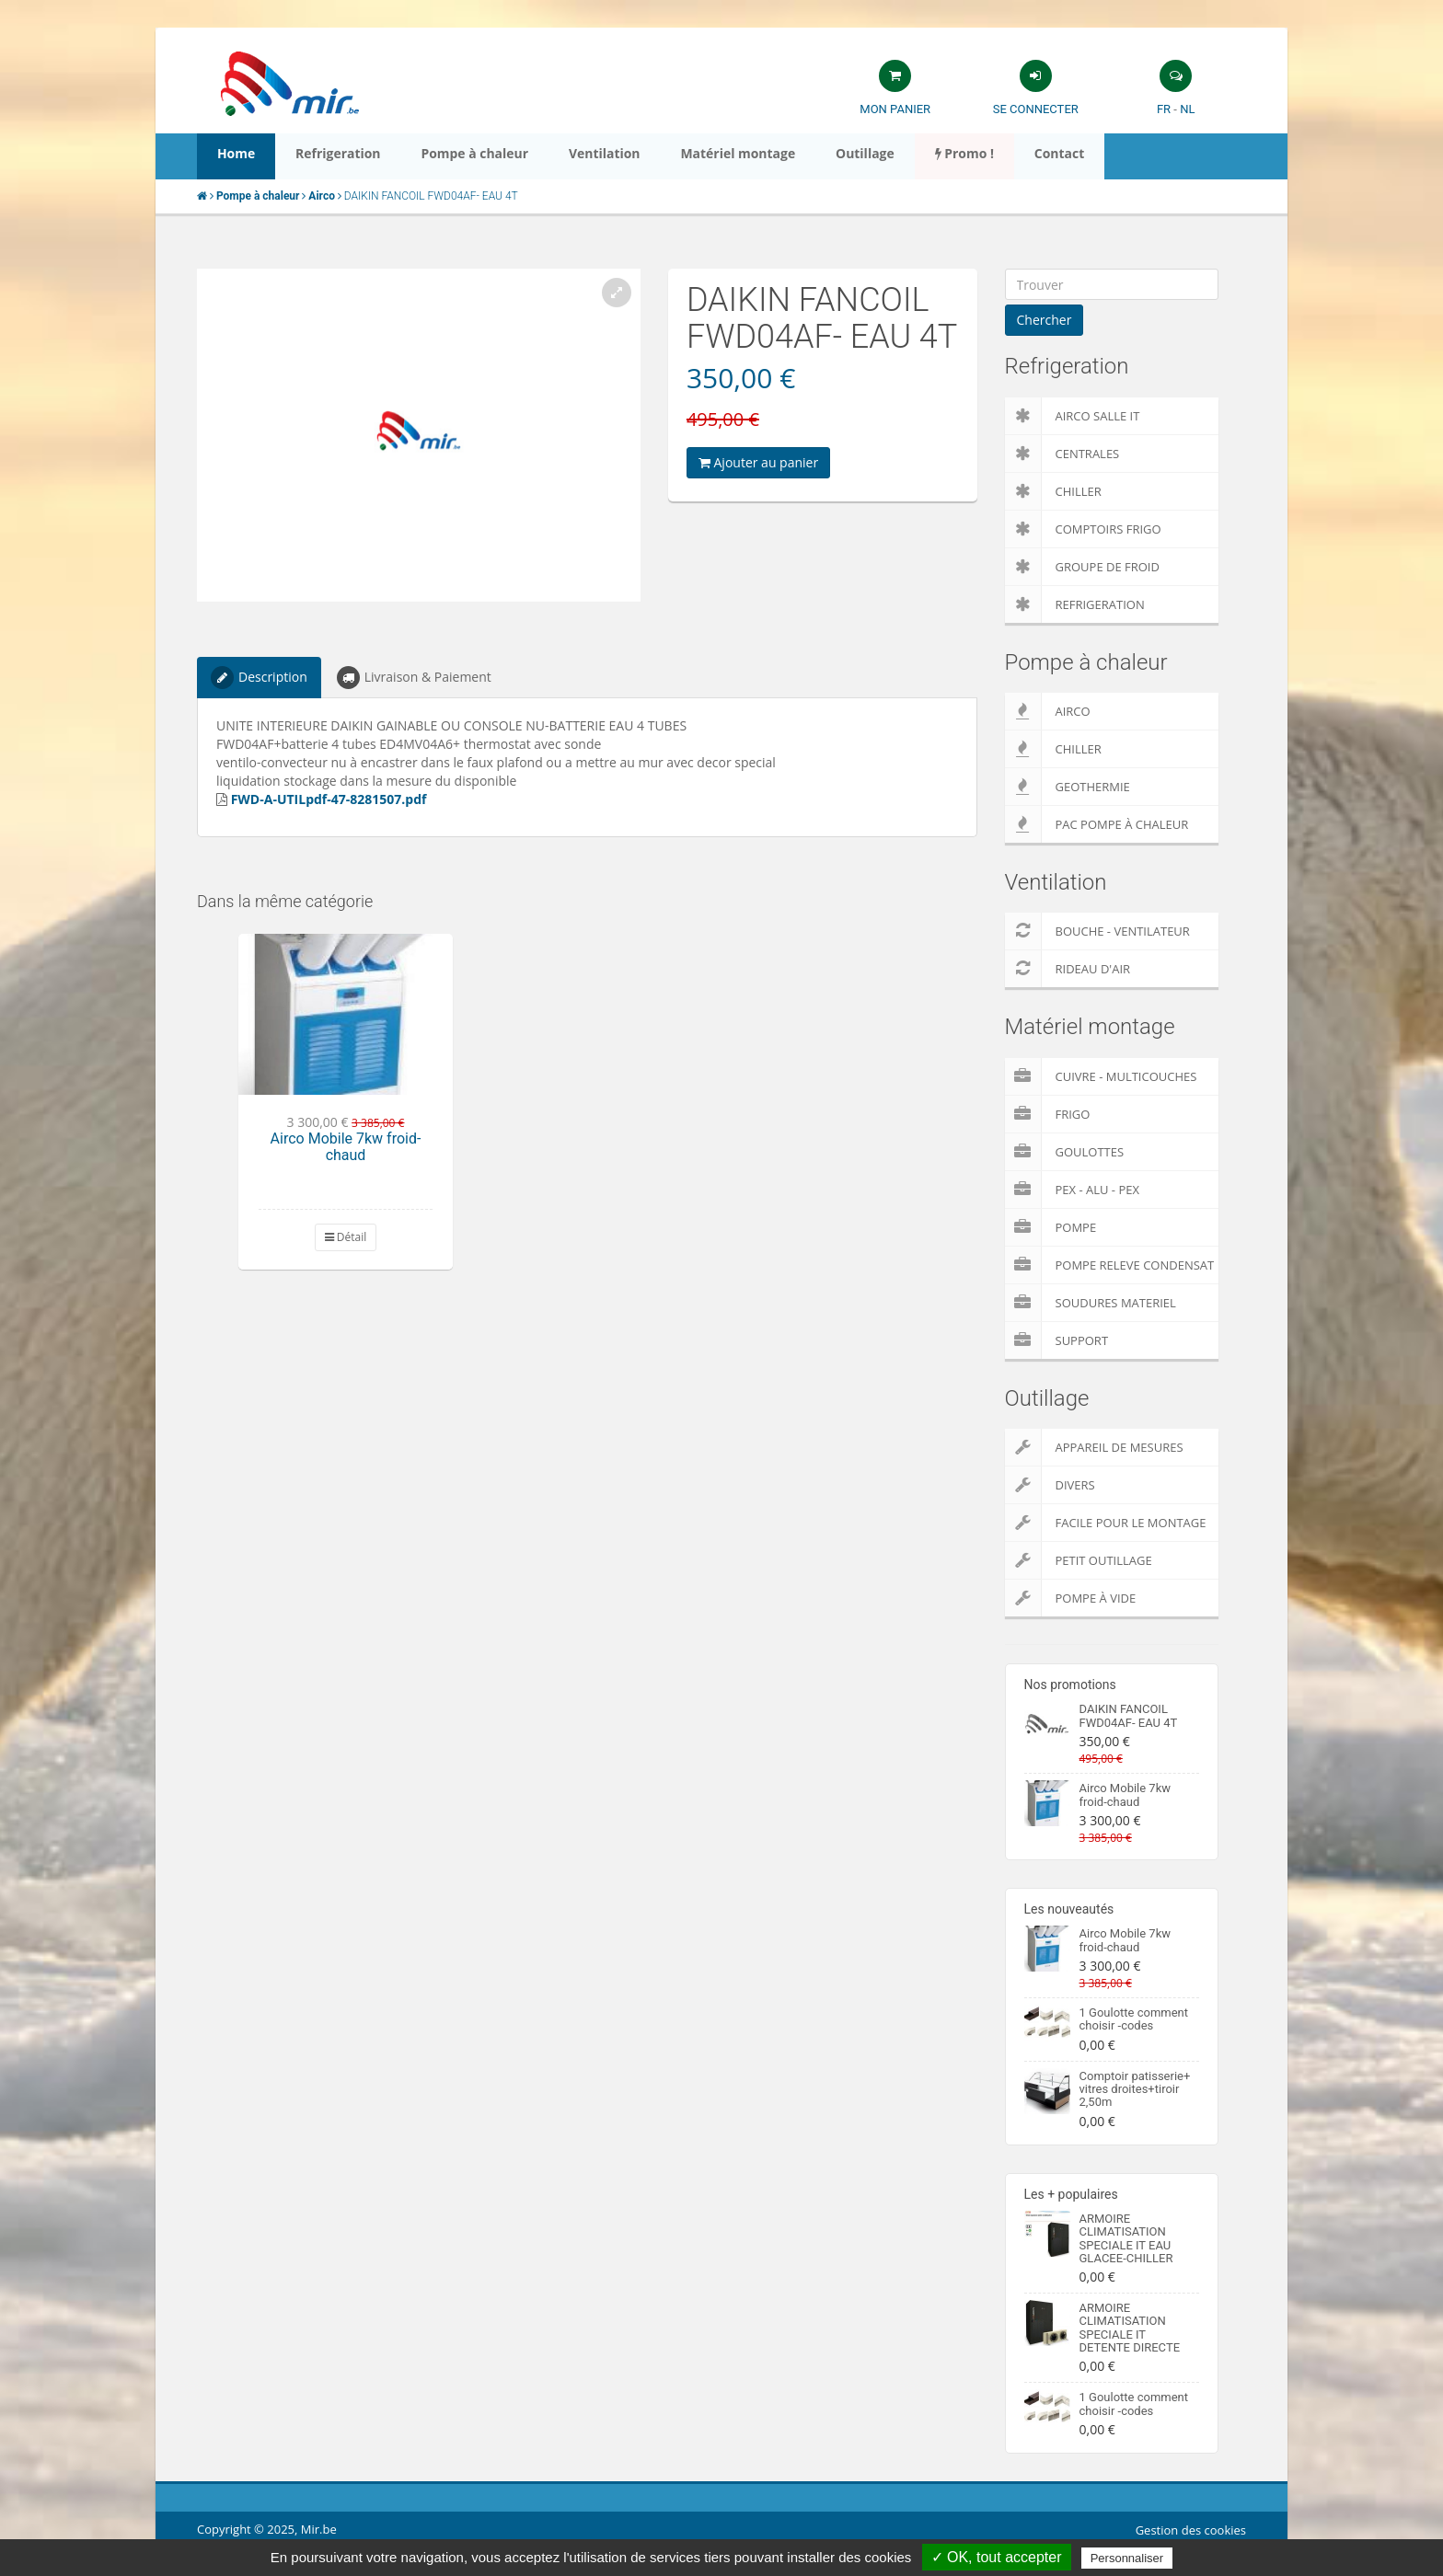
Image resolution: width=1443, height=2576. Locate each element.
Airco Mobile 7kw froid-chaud (346, 1147)
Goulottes (1065, 1151)
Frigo (1048, 1114)
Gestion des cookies (1191, 2530)
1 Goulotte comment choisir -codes (1134, 2019)
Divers (1050, 1484)
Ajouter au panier (758, 462)
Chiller (1053, 491)
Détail (346, 1237)
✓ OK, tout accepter (996, 2557)
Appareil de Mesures (1094, 1447)
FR (1164, 109)
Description (259, 677)
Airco (1048, 711)
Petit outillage (1078, 1560)
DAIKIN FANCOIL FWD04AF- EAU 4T (1128, 1715)
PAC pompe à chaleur (1097, 824)
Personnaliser (1127, 2558)
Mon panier (895, 109)
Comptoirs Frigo (1083, 529)
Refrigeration (1075, 604)
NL (1187, 109)
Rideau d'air (1068, 968)
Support (1057, 1340)
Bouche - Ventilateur (1097, 931)
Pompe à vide (1071, 1598)
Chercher (1044, 319)
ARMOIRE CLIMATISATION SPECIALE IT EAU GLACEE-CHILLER (1126, 2238)
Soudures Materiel (1090, 1302)
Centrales (1062, 453)
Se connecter (1036, 109)
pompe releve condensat (1110, 1265)
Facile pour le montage (1105, 1522)
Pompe (1051, 1227)
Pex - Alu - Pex (1072, 1189)
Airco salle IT (1072, 415)
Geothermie (1067, 786)
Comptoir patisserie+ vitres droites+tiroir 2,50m (1135, 2089)
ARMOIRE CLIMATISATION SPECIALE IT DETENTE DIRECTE (1130, 2327)
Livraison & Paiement (414, 677)
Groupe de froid (1082, 566)
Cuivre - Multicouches (1101, 1076)
